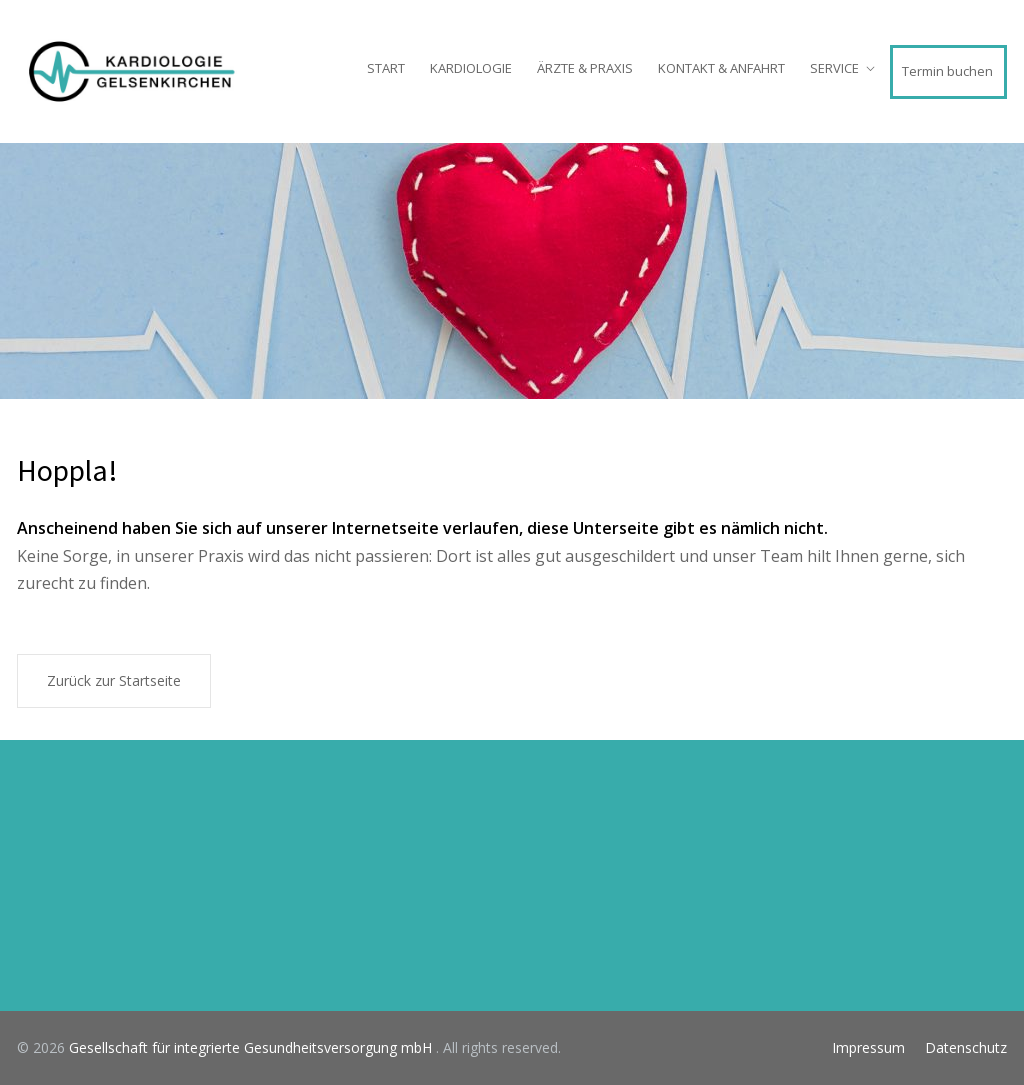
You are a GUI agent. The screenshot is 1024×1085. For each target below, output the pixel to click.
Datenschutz (966, 1047)
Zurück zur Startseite (114, 680)
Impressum (868, 1047)
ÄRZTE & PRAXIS (585, 68)
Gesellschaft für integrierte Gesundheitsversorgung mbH (252, 1047)
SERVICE (834, 68)
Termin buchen (947, 71)
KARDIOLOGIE (471, 68)
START (386, 68)
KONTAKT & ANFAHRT (721, 68)
